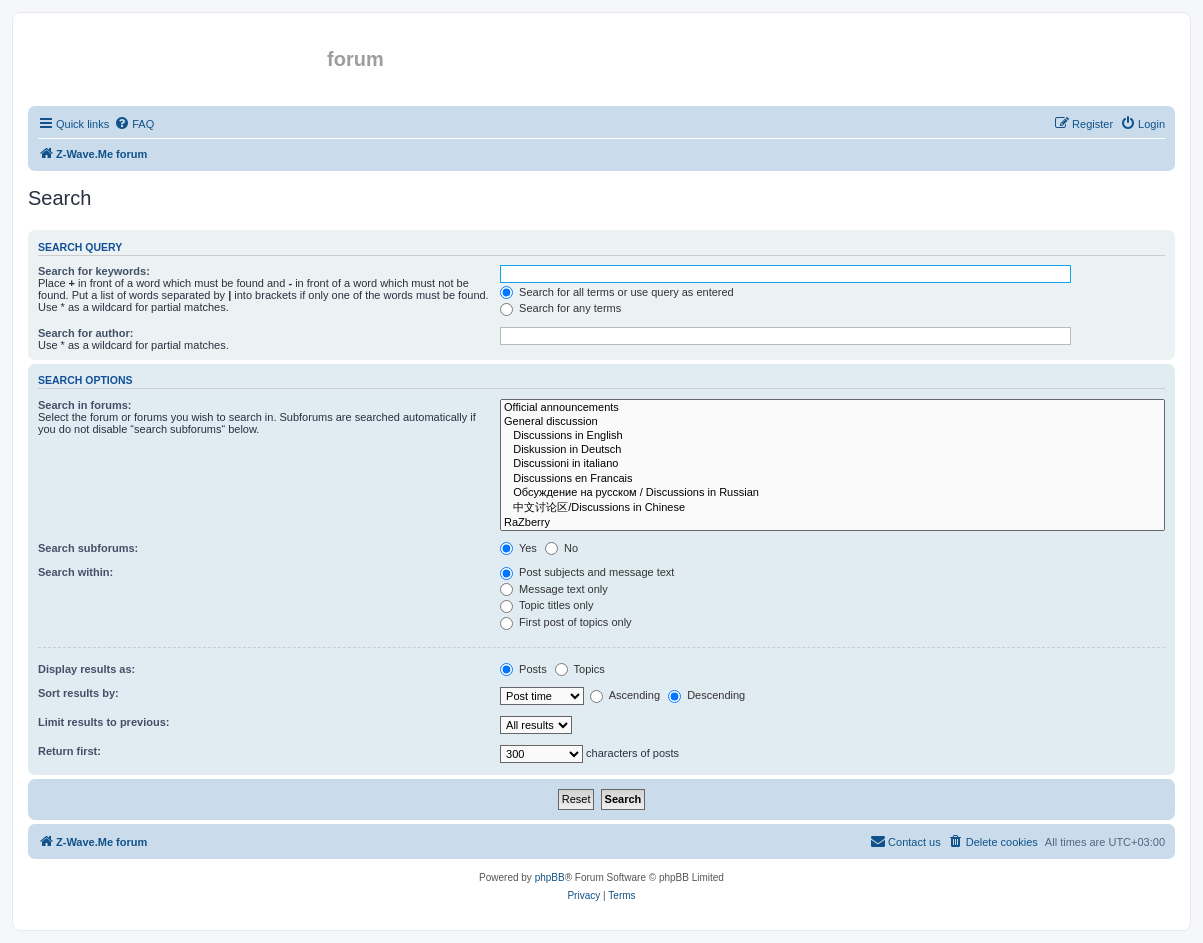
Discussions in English (832, 436)
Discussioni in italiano (832, 464)
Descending (706, 695)
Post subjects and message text (587, 572)
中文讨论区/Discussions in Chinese (832, 508)
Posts (523, 669)
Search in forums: (85, 405)
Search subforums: (88, 548)
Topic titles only (546, 605)
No (561, 548)
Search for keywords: (94, 271)
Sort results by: (78, 693)
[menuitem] (134, 124)
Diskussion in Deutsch (832, 450)
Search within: (75, 572)
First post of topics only (566, 622)
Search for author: (85, 333)
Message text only (554, 589)
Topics (580, 669)
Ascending (625, 695)
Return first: (69, 751)
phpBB (550, 877)
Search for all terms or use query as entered (617, 292)
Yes (518, 548)
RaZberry (832, 523)
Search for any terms (560, 308)
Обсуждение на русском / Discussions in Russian (832, 493)
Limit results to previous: (103, 722)
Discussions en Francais (832, 479)
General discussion (832, 422)
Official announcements (832, 408)
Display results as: (86, 669)
